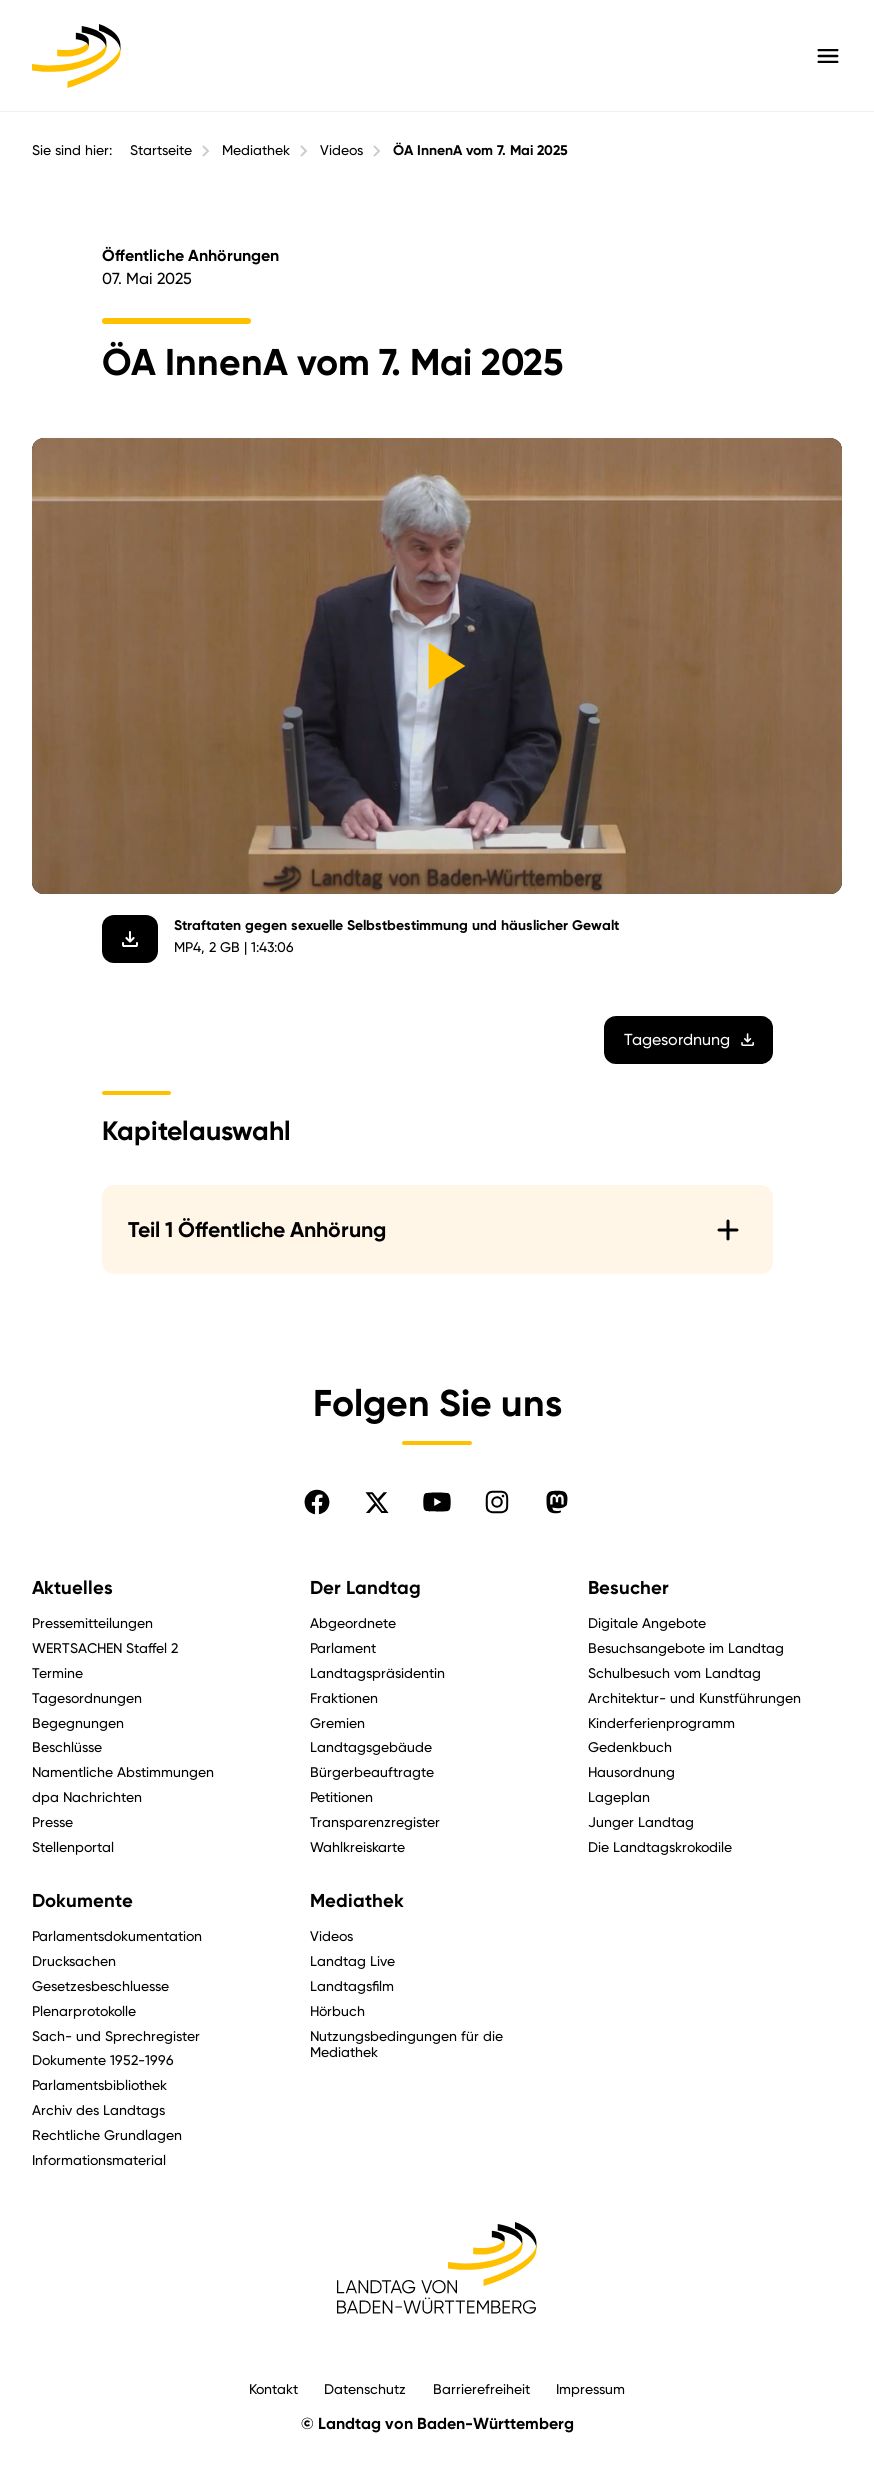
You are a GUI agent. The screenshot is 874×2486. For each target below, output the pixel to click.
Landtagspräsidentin (377, 1672)
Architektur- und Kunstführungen (694, 1697)
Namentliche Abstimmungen (123, 1771)
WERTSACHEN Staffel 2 (105, 1647)
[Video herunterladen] (129, 938)
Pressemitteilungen (92, 1622)
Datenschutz (365, 2388)
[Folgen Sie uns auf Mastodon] (557, 1502)
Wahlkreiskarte (357, 1846)
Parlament (343, 1647)
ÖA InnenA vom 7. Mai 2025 (480, 150)
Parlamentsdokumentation (117, 1935)
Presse (52, 1821)
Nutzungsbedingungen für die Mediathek (406, 2044)
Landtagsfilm (352, 1985)
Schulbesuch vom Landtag (674, 1672)
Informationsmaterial (99, 2159)
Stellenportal (73, 1846)
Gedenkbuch (630, 1746)
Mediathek (256, 150)
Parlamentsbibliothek (99, 2084)
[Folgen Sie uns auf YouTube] (437, 1502)
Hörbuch (337, 2010)
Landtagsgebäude (371, 1746)
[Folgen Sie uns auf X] (377, 1502)
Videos (341, 150)
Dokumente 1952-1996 (103, 2059)
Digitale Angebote (647, 1622)
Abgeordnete (353, 1622)
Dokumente (82, 1901)
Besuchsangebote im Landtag (686, 1647)
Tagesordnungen (87, 1697)
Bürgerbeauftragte (372, 1771)
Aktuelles (72, 1588)
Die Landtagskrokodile (660, 1846)
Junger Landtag (641, 1821)
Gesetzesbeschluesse (100, 1985)
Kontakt (273, 2388)
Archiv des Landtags (98, 2109)
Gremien (337, 1722)
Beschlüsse (67, 1746)
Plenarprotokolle (84, 2010)
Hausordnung (631, 1771)
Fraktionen (344, 1697)
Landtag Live (352, 1960)
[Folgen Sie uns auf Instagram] (497, 1502)
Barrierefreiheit (481, 2388)
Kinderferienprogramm (661, 1722)
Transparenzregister (375, 1821)
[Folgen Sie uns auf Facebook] (317, 1502)
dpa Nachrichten (87, 1796)
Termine (57, 1672)
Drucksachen (74, 1960)
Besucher (628, 1588)
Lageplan (619, 1796)
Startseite (161, 150)
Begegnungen (78, 1722)
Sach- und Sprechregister (116, 2035)
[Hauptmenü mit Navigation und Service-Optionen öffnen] (828, 56)
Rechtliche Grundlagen (107, 2134)
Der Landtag (365, 1588)
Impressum (590, 2388)
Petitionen (341, 1796)
